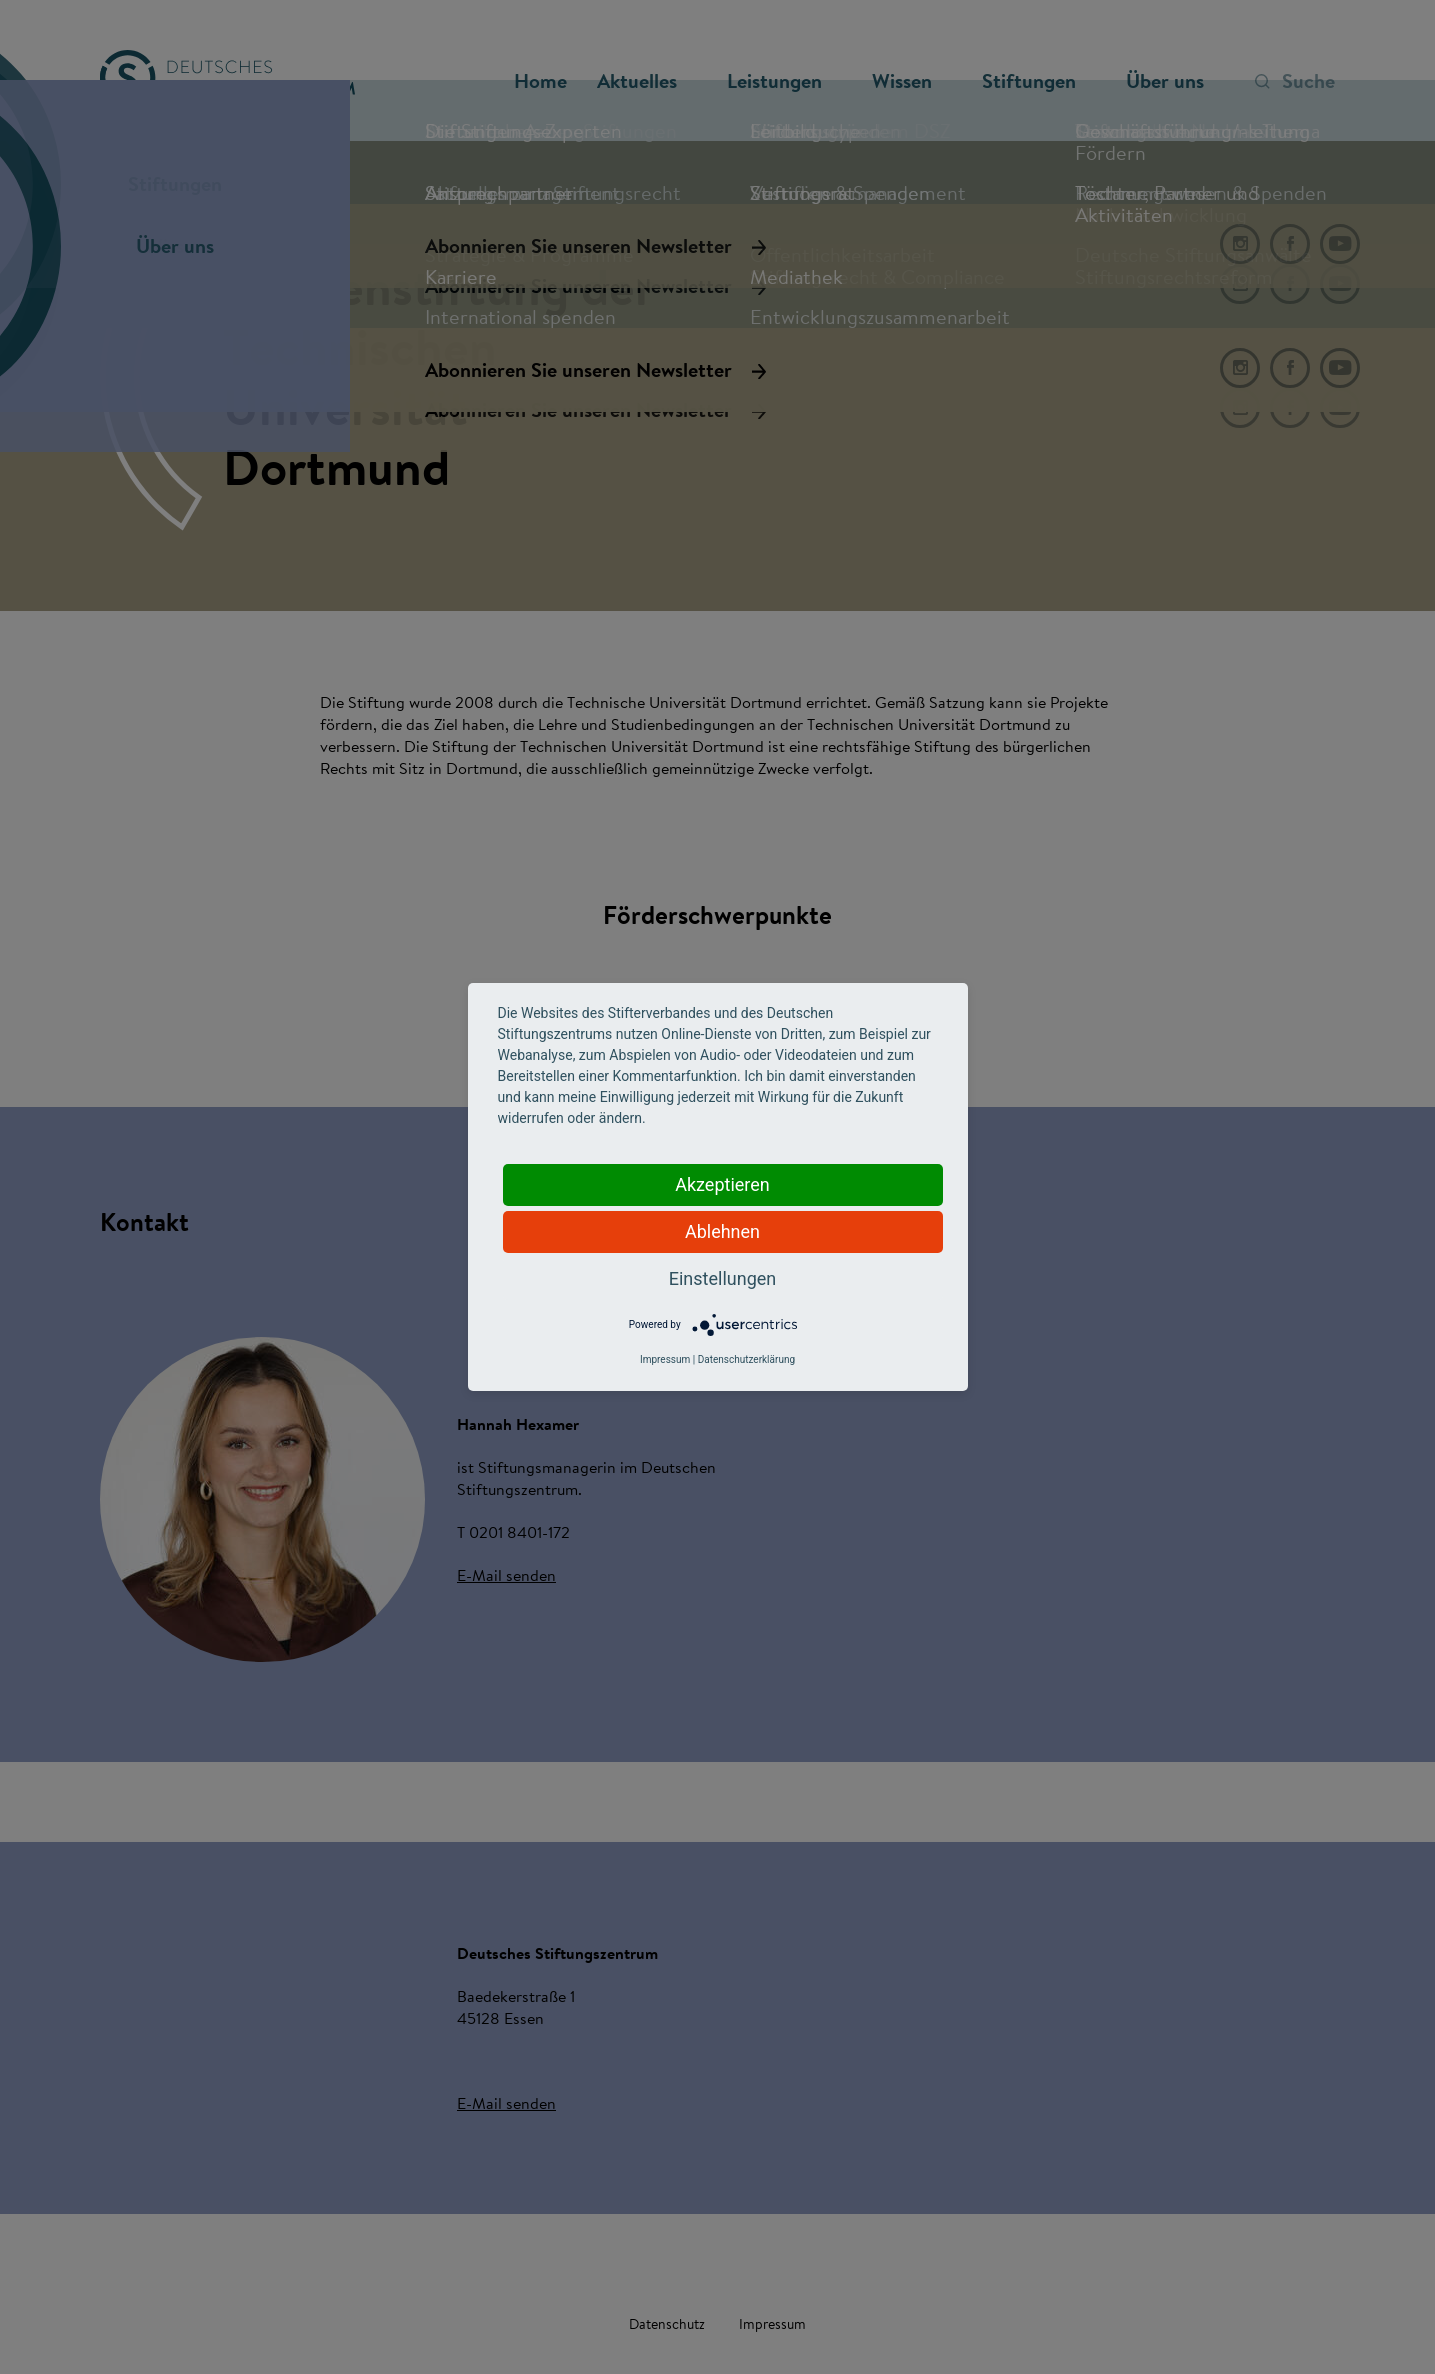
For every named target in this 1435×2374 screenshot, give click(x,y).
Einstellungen (722, 1278)
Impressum (665, 1359)
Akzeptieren (722, 1184)
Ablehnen (722, 1231)
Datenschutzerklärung (746, 1359)
